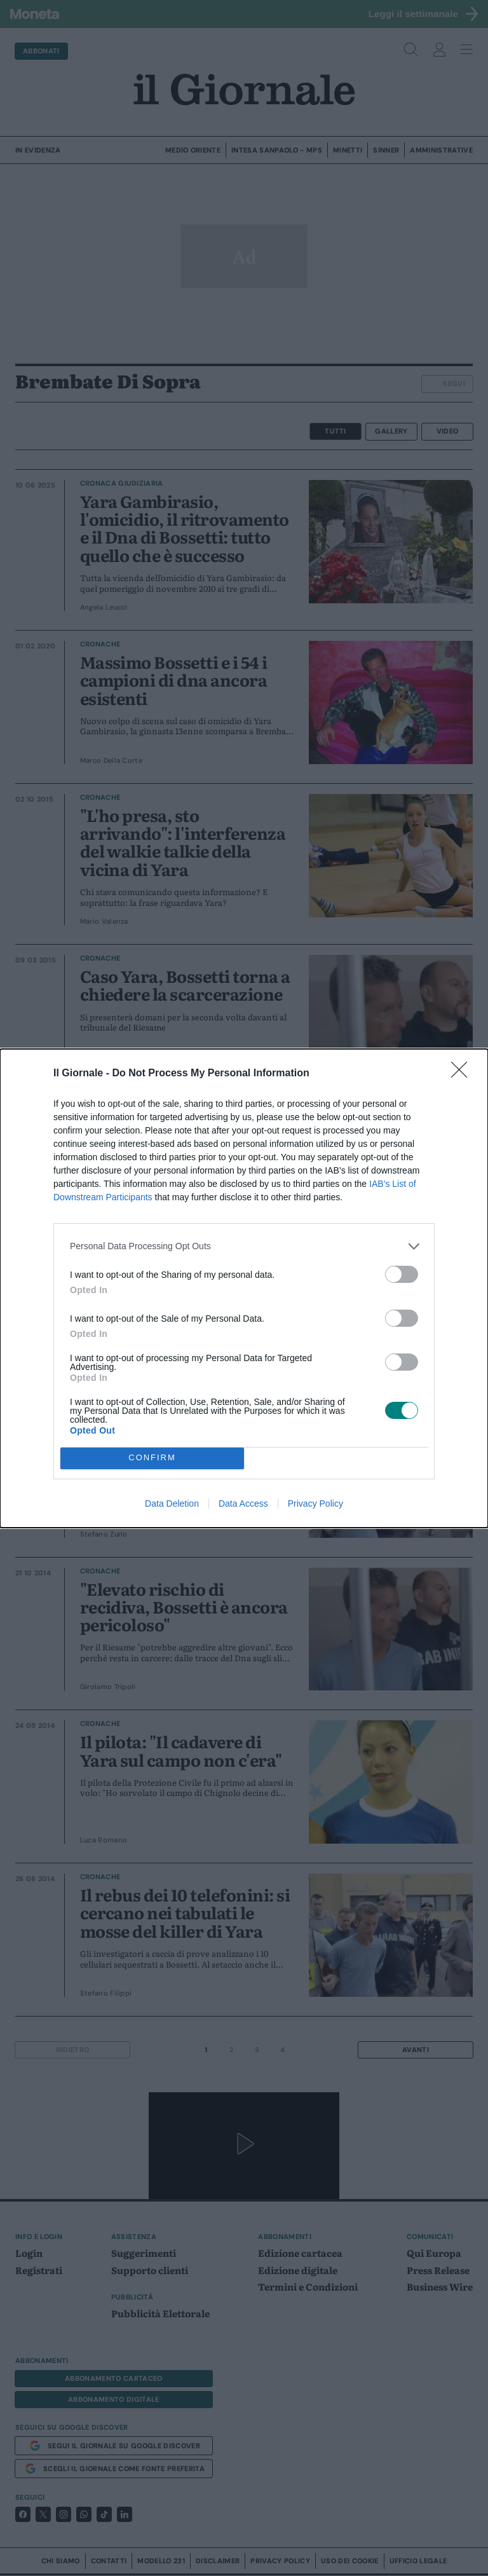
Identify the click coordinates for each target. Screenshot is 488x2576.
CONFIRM (152, 1457)
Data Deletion (172, 1503)
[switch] (401, 1273)
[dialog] (244, 1287)
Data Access (243, 1503)
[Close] (463, 1073)
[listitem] (244, 1245)
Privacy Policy (315, 1503)
